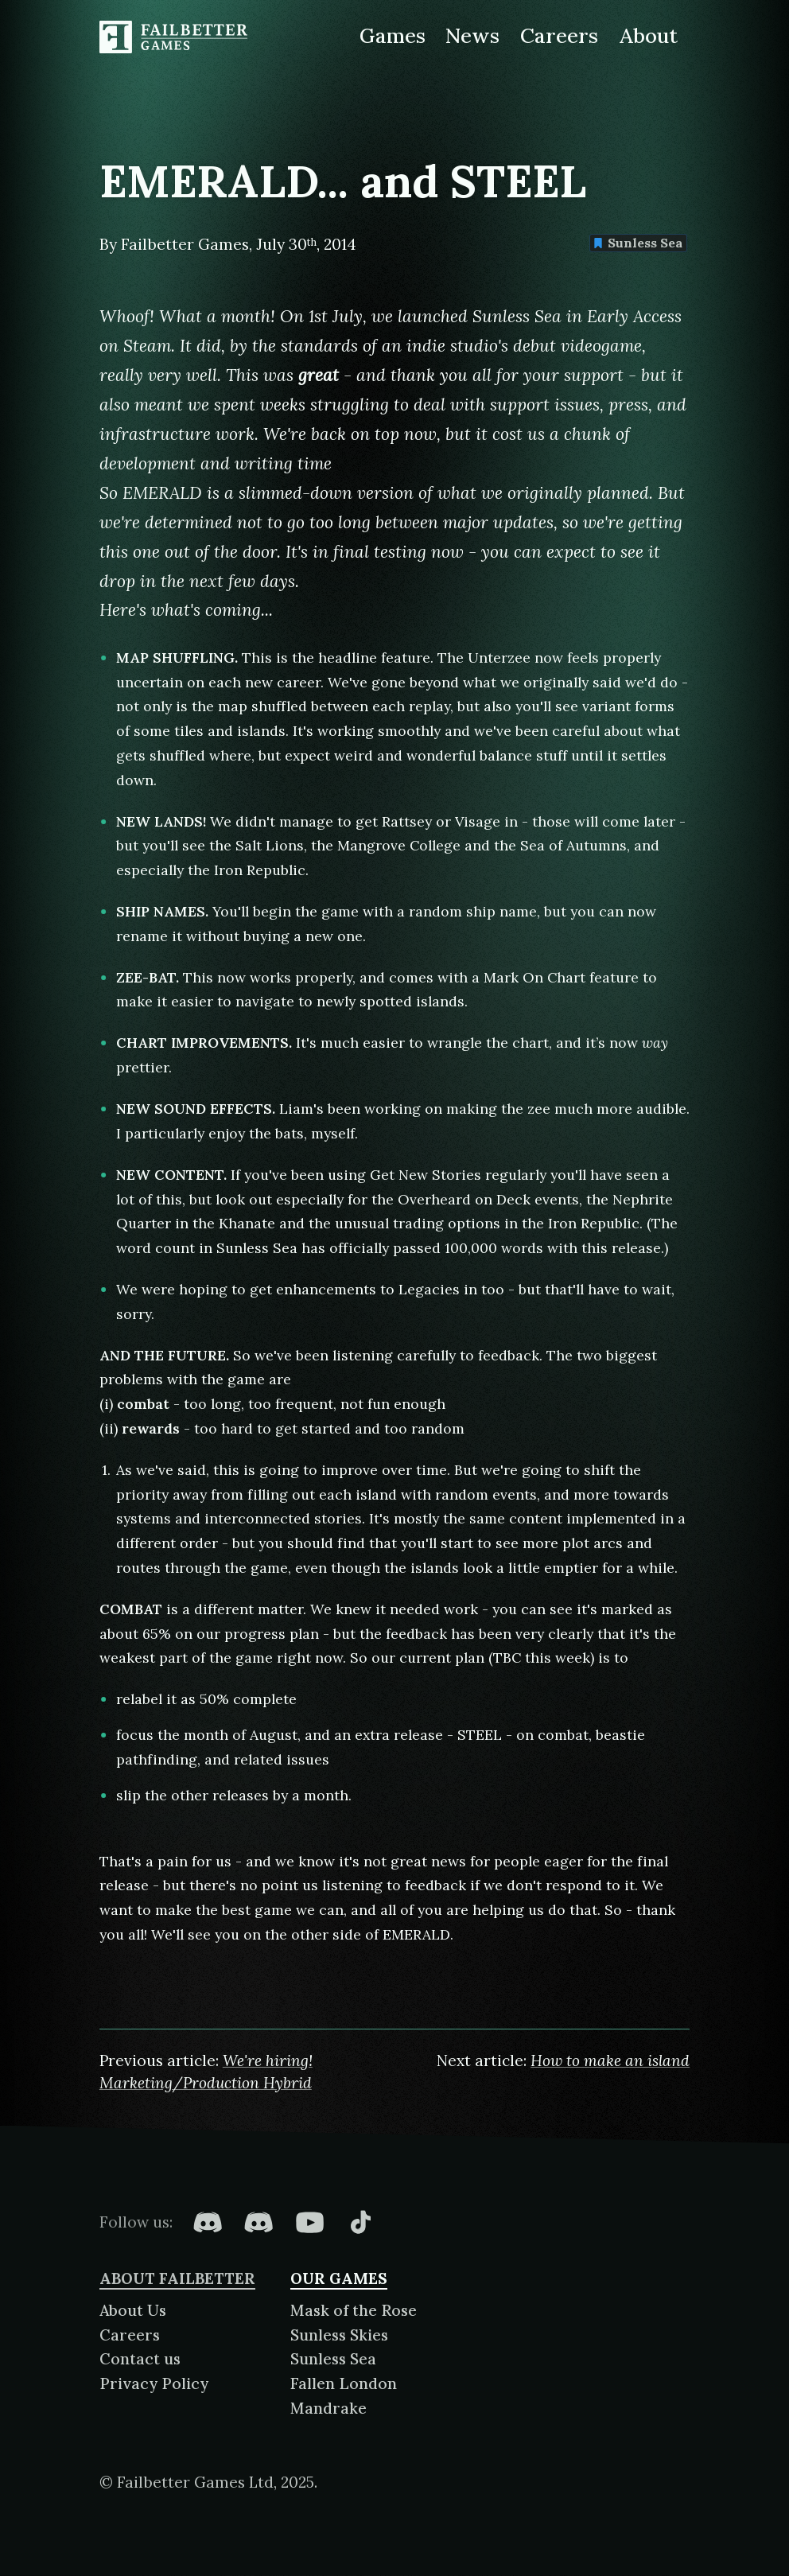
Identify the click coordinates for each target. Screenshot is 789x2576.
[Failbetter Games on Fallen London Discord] (207, 2222)
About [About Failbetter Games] (648, 35)
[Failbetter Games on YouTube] (309, 2222)
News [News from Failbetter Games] (472, 35)
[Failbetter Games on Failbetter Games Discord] (258, 2222)
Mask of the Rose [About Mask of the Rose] (353, 2310)
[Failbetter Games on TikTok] (360, 2222)
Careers (129, 2334)
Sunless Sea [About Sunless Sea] (333, 2358)
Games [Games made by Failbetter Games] (393, 35)
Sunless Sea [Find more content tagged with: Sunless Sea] (638, 243)
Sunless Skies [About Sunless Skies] (339, 2334)
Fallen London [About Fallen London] (343, 2383)
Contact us (140, 2358)
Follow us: (136, 2222)
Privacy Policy (153, 2383)
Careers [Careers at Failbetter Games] (559, 35)
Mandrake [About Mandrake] (328, 2408)
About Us (132, 2310)
